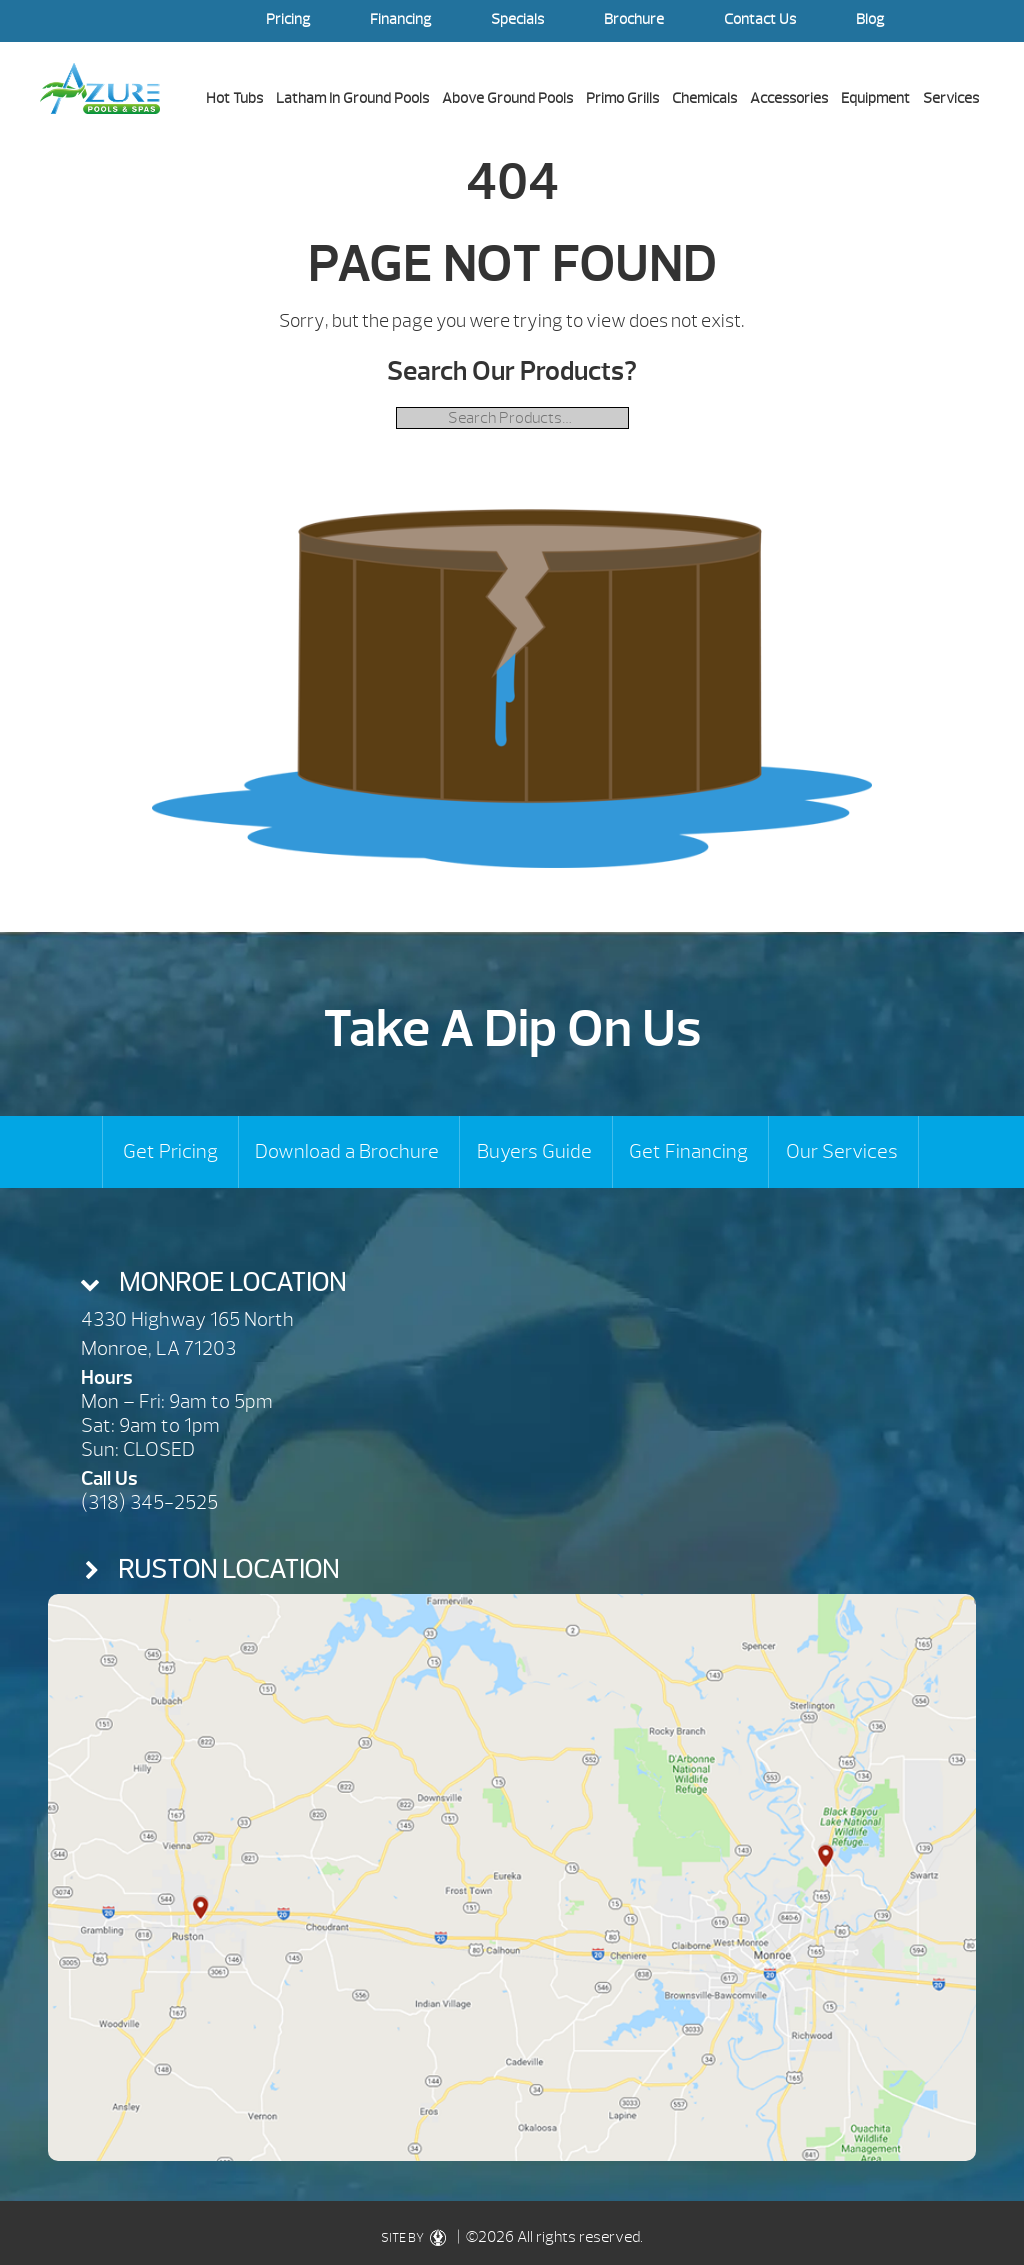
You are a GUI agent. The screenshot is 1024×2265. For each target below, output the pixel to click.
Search (964, 21)
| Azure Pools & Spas (100, 88)
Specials (517, 19)
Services (951, 98)
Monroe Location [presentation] (232, 1282)
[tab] (512, 1283)
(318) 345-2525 (149, 1502)
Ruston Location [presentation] (228, 1569)
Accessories (789, 98)
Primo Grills (622, 98)
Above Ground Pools (507, 98)
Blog (870, 19)
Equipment (875, 98)
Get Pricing (170, 1151)
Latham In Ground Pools (352, 98)
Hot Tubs (234, 98)
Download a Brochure (347, 1151)
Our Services (842, 1151)
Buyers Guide (534, 1151)
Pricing (288, 19)
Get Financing (688, 1151)
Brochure (634, 19)
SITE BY (417, 2238)
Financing (400, 19)
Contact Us (760, 19)
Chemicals (704, 98)
